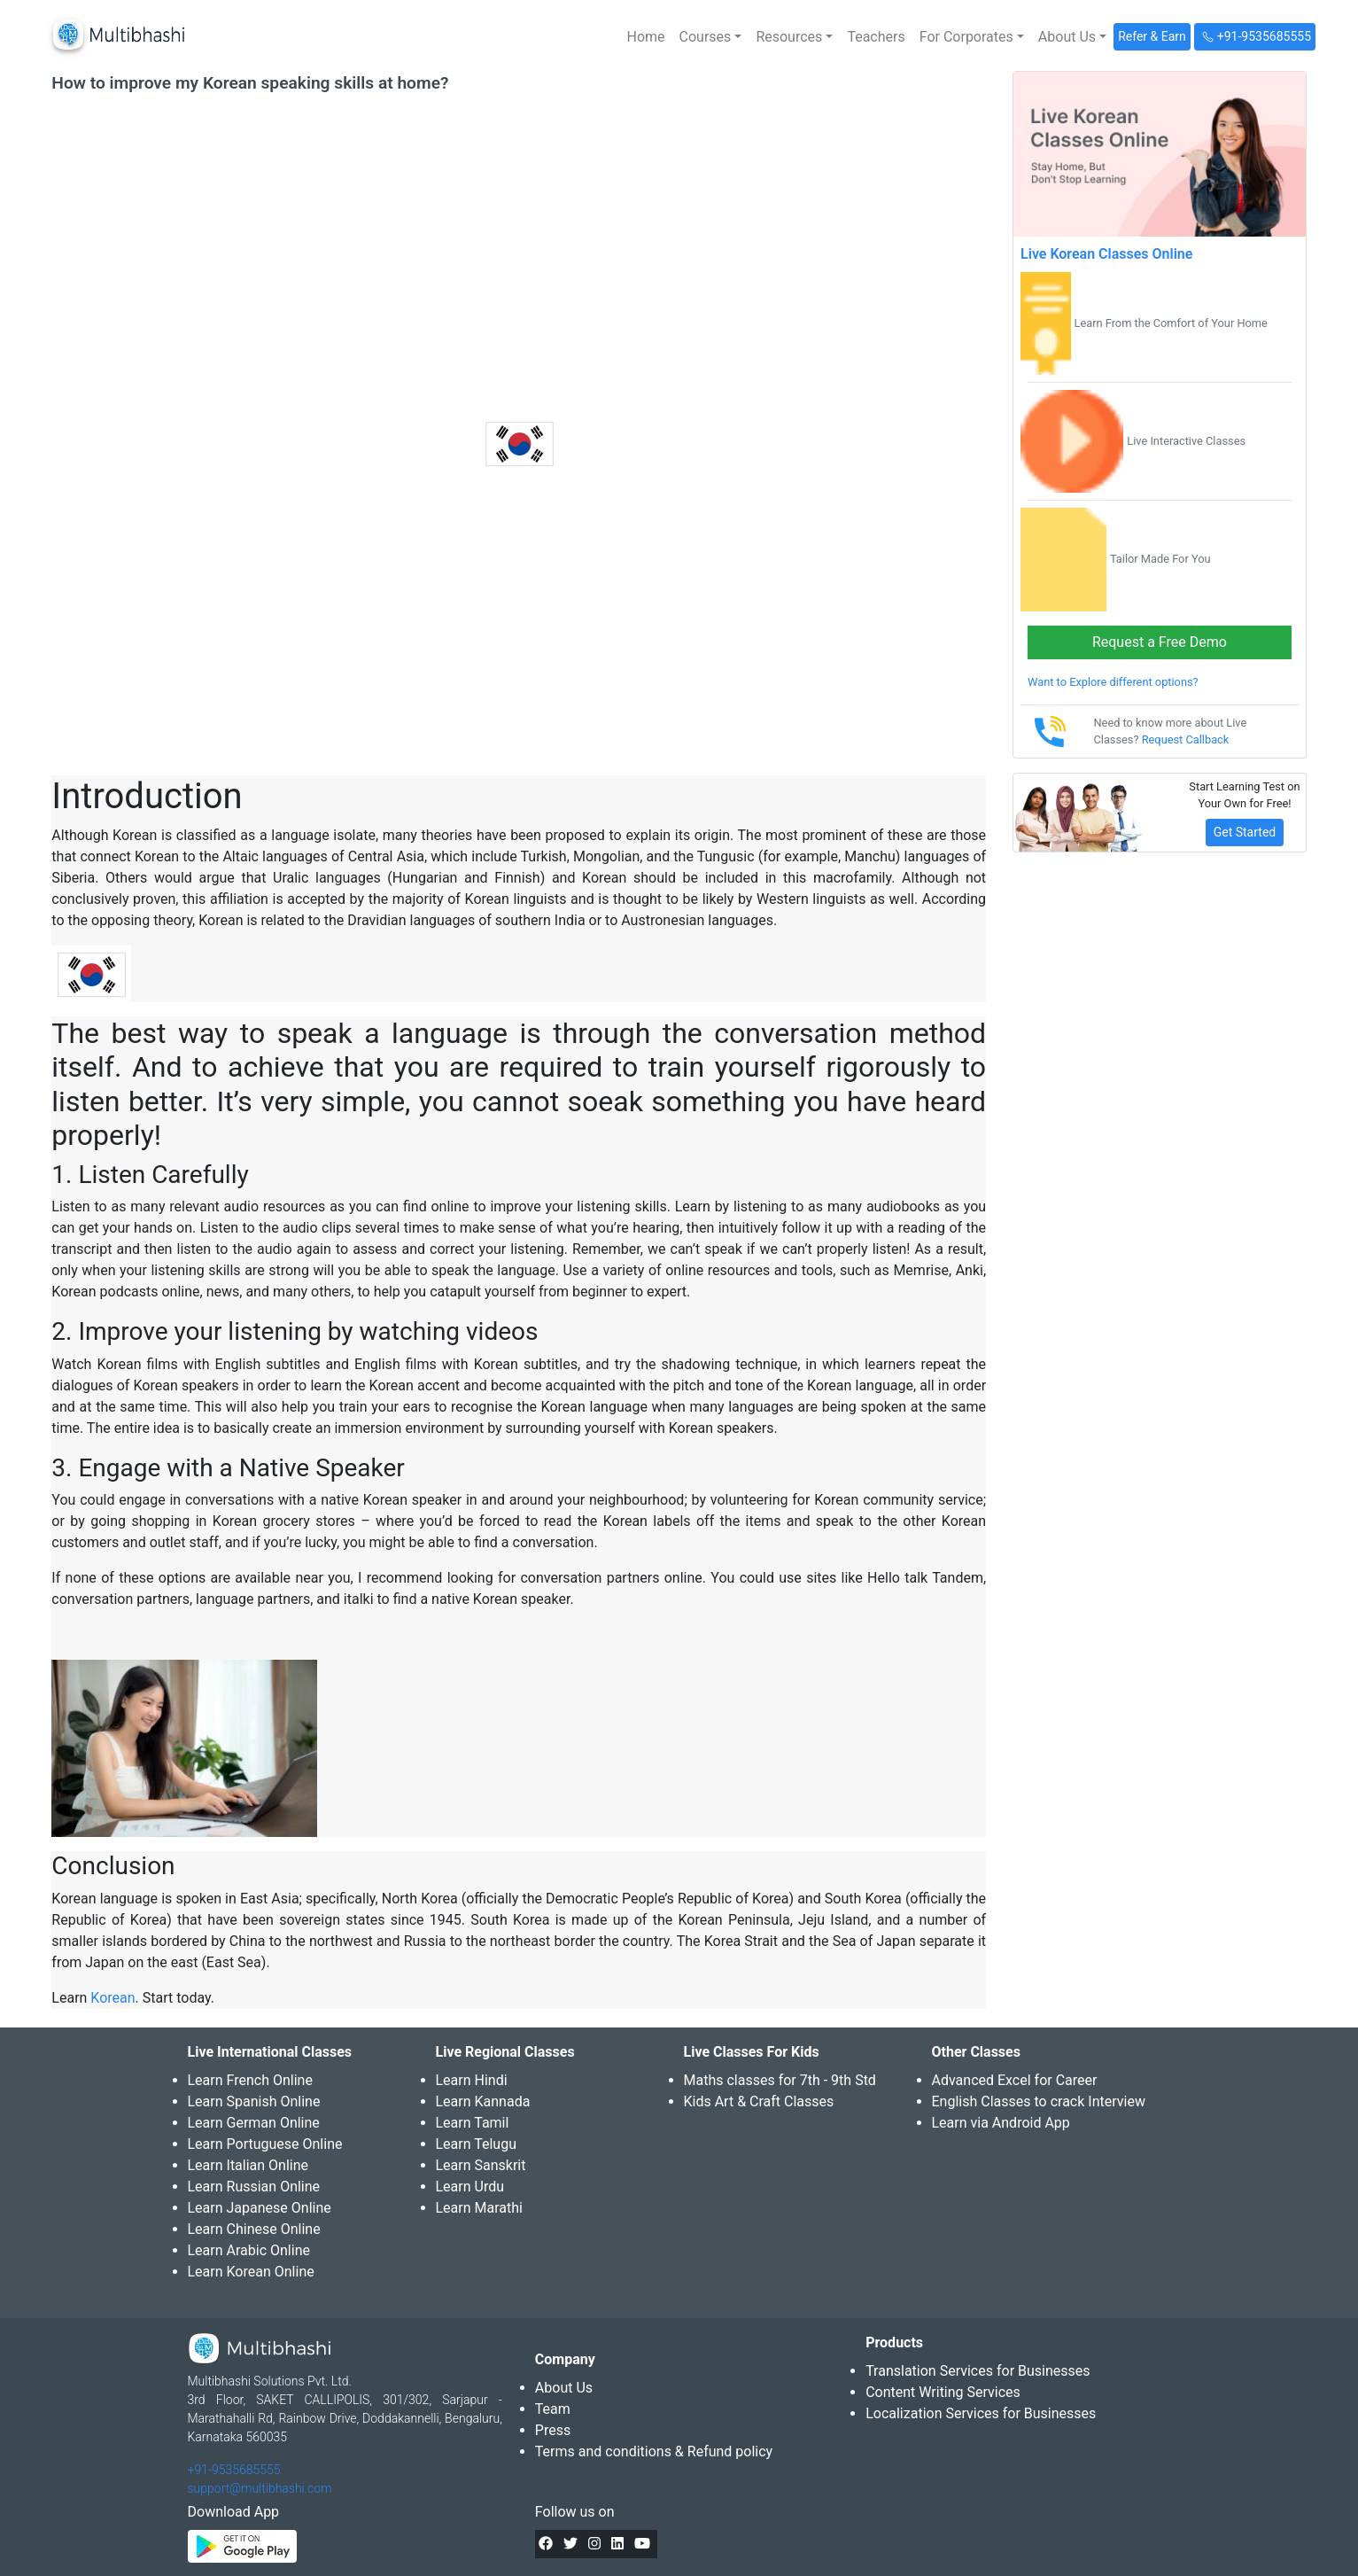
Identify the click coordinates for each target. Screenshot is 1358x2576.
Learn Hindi (472, 2080)
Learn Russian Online (254, 2186)
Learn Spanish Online (254, 2101)
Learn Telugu (476, 2144)
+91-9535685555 (234, 2470)
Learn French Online (250, 2080)
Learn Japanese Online (259, 2207)
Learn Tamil (472, 2122)
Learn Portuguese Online (265, 2144)
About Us (564, 2387)
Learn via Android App (1001, 2122)
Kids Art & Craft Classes (759, 2101)
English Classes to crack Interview (1038, 2101)
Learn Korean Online (251, 2271)
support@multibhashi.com (260, 2488)
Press (552, 2430)
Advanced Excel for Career (1015, 2080)
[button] (710, 37)
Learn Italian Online (248, 2165)
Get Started (1245, 832)
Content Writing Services (942, 2392)
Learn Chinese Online (254, 2229)
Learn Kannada (483, 2101)
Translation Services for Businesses (977, 2370)
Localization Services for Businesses (980, 2413)
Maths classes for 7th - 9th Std (780, 2080)
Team (552, 2409)
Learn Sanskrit (481, 2165)
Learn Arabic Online (249, 2250)
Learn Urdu (470, 2186)
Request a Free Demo (1159, 642)
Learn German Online (254, 2122)
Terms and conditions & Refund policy (653, 2451)
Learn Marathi (479, 2207)
